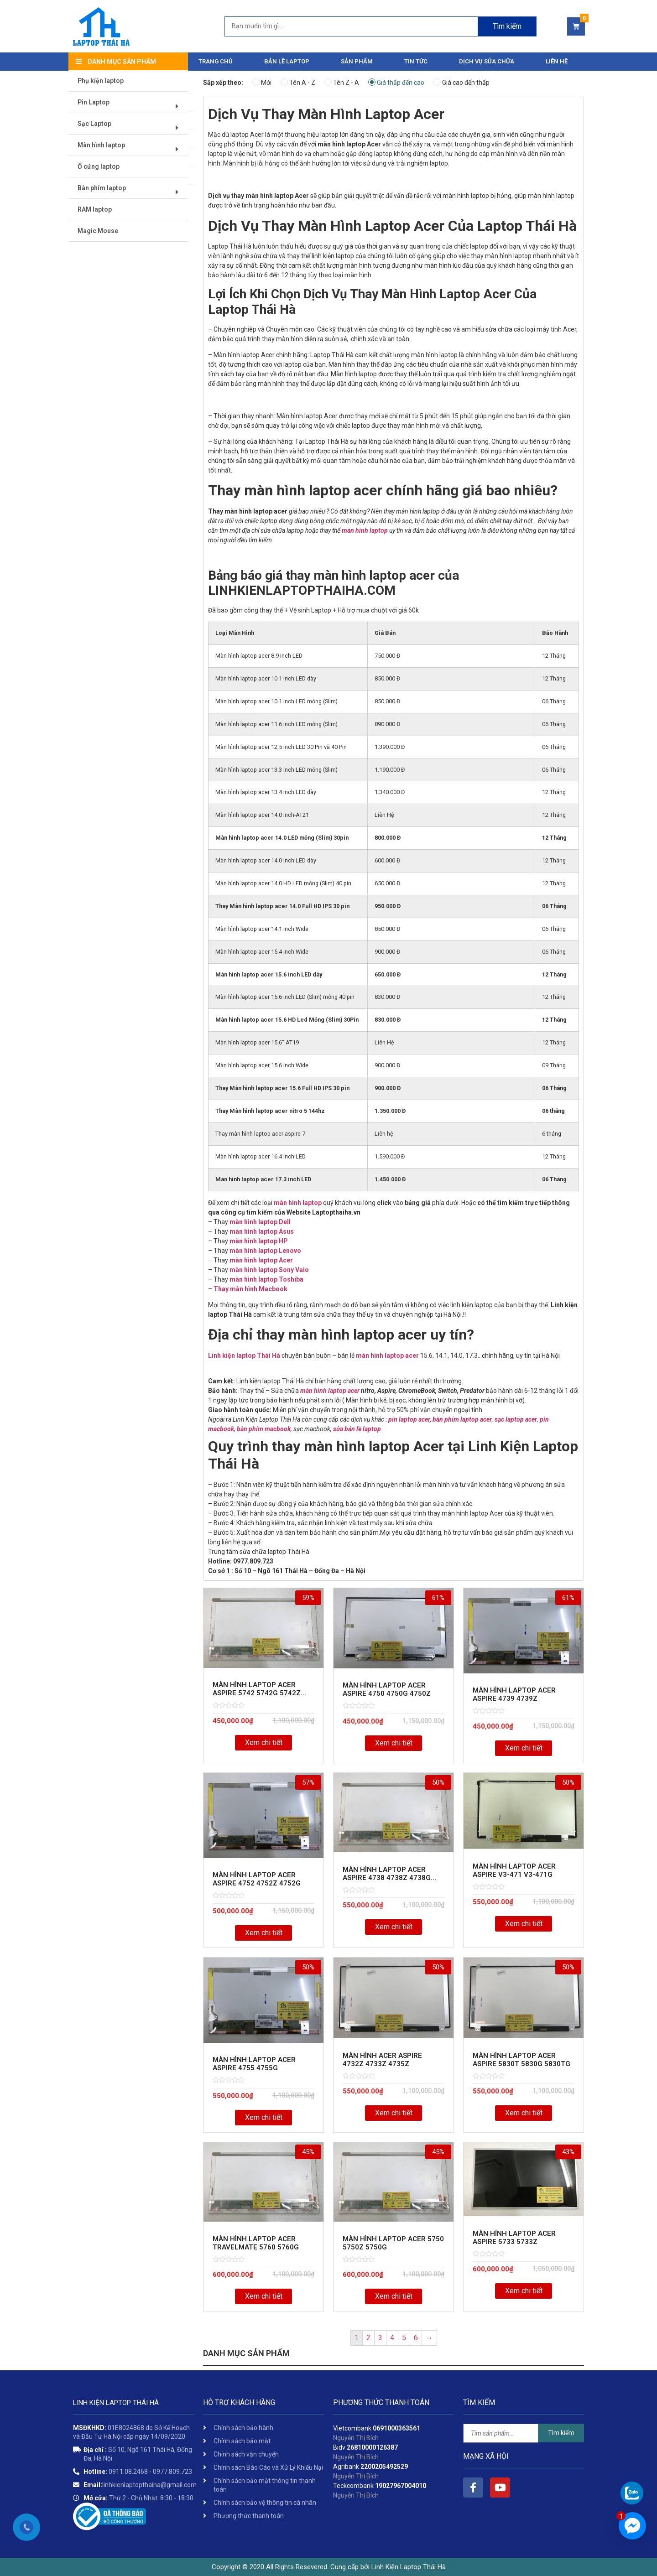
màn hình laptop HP (258, 1241)
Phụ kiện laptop (101, 81)
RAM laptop (95, 209)
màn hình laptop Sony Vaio (269, 1269)
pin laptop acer (409, 1419)
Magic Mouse (98, 231)
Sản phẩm (357, 61)
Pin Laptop (131, 106)
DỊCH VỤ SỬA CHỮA (486, 61)
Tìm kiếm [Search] (507, 26)
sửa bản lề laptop (357, 1429)
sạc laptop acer (516, 1419)
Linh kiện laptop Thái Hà (244, 1355)
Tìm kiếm (561, 2432)
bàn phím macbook (264, 1429)
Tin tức (416, 61)
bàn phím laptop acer (462, 1419)
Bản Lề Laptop (286, 61)
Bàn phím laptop (131, 192)
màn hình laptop (365, 530)
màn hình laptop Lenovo (265, 1250)
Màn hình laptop (131, 149)
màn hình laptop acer (387, 1355)
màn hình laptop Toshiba (266, 1279)
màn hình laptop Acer (261, 1260)
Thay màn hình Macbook (250, 1289)
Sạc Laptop (131, 127)
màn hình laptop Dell (260, 1222)
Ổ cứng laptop (99, 167)
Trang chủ (215, 61)
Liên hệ (557, 61)
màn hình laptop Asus (261, 1231)
